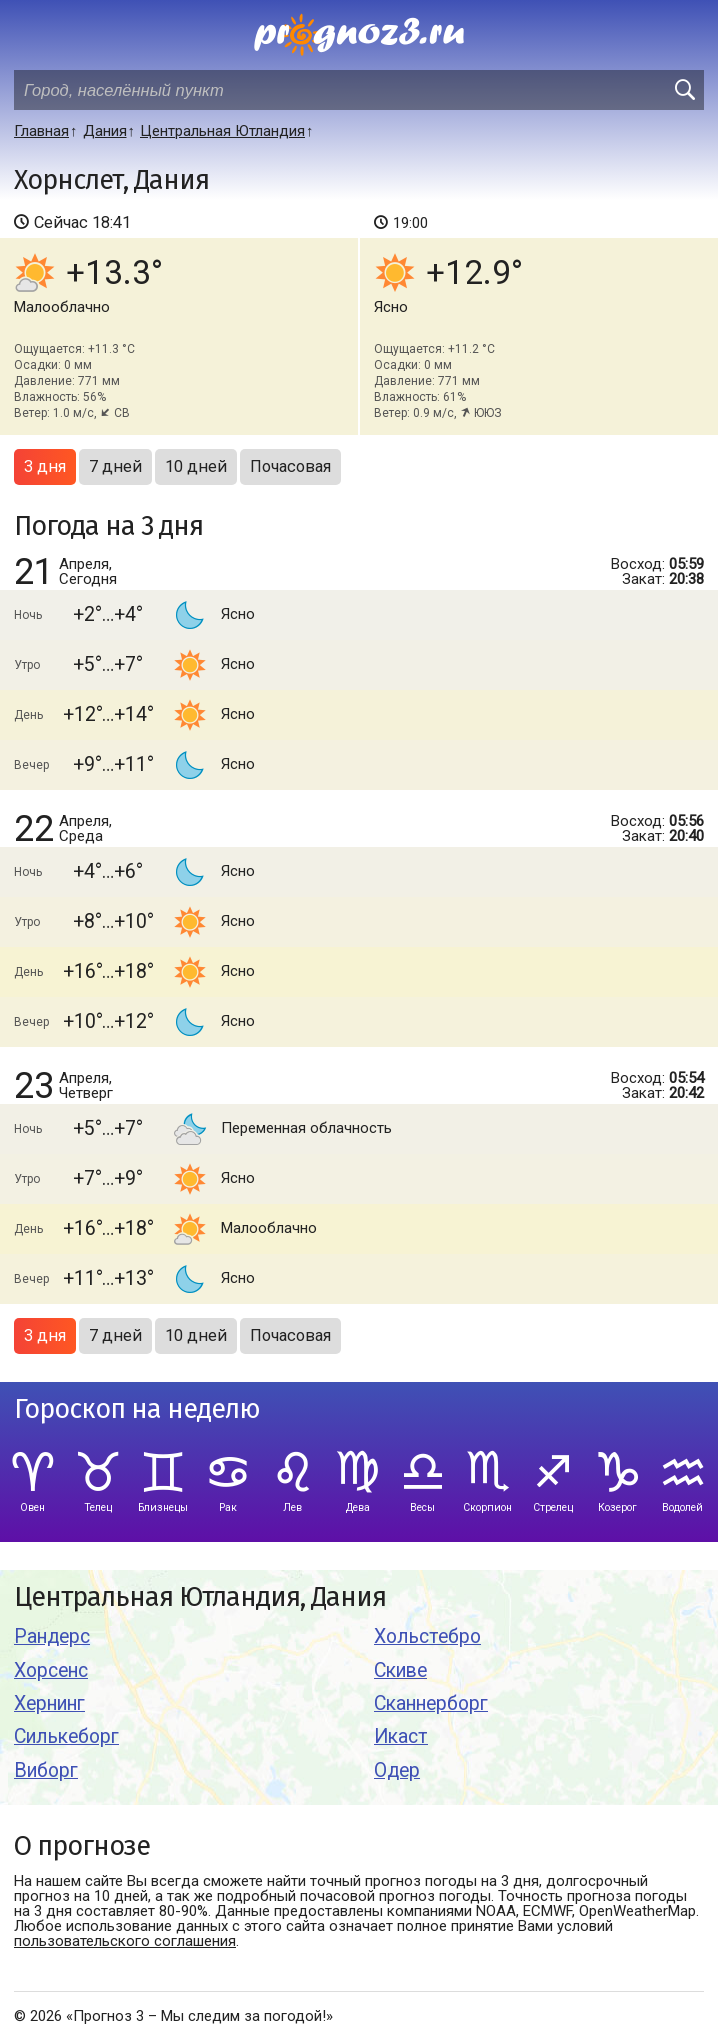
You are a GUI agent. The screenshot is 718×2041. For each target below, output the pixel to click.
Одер (397, 1770)
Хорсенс (51, 1670)
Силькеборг (66, 1736)
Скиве (400, 1670)
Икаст (401, 1736)
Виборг (46, 1770)
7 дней (115, 466)
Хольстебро (427, 1636)
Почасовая (290, 466)
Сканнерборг (431, 1703)
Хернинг (49, 1703)
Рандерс (52, 1636)
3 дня (45, 466)
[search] (684, 90)
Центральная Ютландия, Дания (200, 1597)
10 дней (196, 466)
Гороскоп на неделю (137, 1409)
